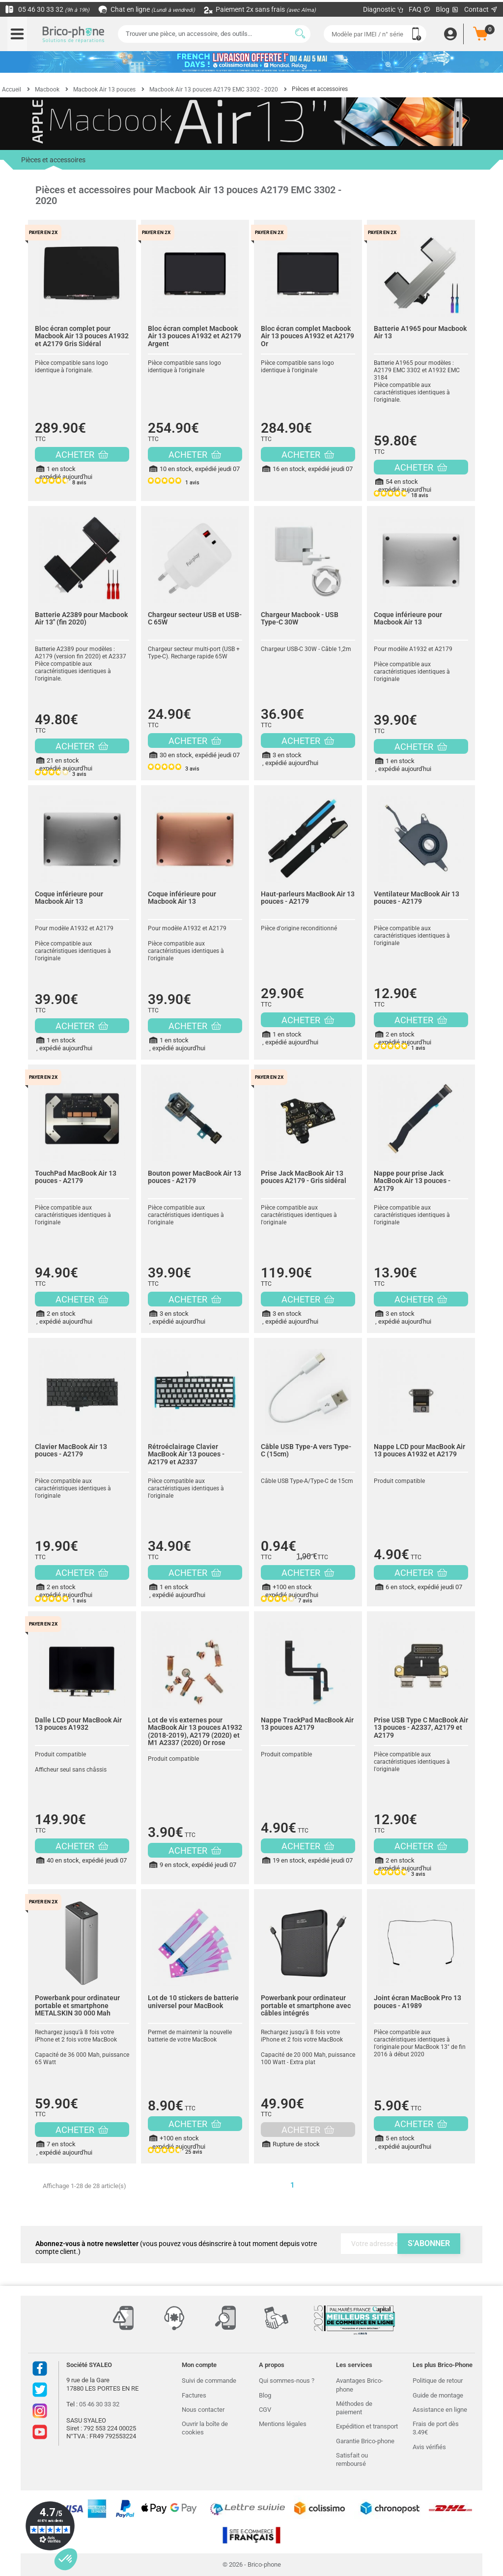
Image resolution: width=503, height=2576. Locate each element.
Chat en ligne (147, 9)
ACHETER (82, 454)
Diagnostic (383, 9)
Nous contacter (203, 2409)
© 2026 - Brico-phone (252, 2564)
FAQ (420, 9)
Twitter (39, 2389)
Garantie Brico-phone (365, 2441)
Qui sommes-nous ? (286, 2380)
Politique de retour (438, 2380)
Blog (447, 9)
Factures (194, 2395)
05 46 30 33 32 (47, 9)
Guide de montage (438, 2395)
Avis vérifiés (429, 2447)
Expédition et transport (367, 2426)
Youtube (39, 2432)
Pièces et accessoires (53, 163)
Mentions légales (283, 2424)
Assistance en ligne (440, 2409)
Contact (481, 9)
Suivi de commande (209, 2380)
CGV (265, 2409)
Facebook (39, 2368)
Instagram (39, 2410)
